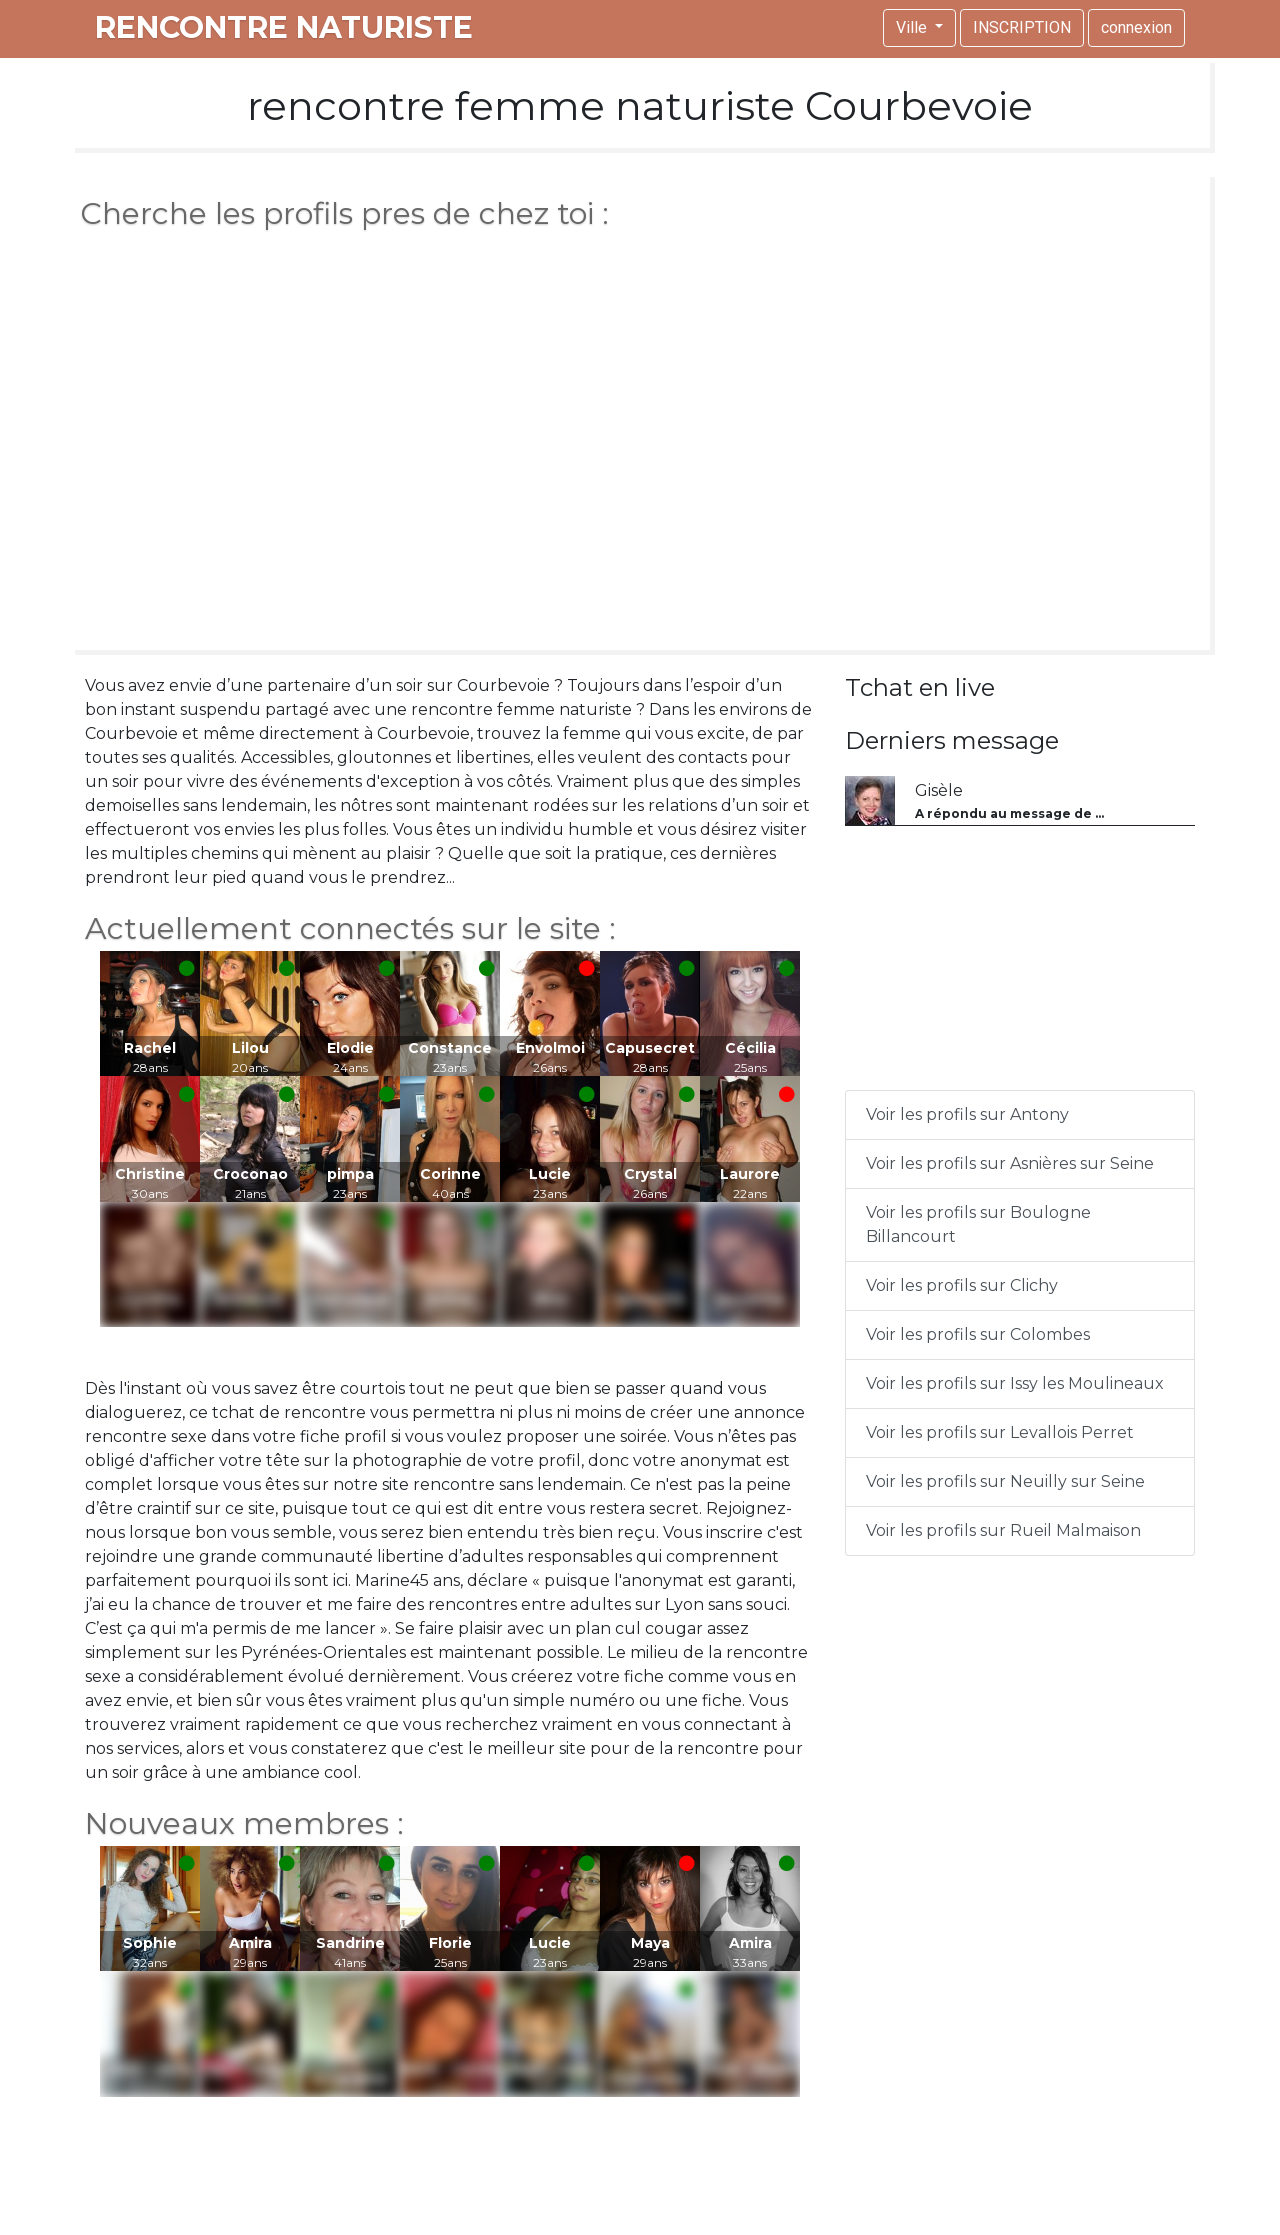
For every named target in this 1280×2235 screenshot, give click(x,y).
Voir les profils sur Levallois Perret (1000, 1432)
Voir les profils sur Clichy (962, 1285)
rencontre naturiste (284, 27)
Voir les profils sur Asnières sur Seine (1010, 1163)
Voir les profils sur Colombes (978, 1334)
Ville (913, 27)
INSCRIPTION (1022, 27)
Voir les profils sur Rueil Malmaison (1003, 1530)
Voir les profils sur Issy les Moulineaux (1015, 1383)
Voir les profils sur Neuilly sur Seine (1005, 1481)
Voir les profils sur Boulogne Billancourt (978, 1224)
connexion (1136, 27)
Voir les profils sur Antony (967, 1114)
